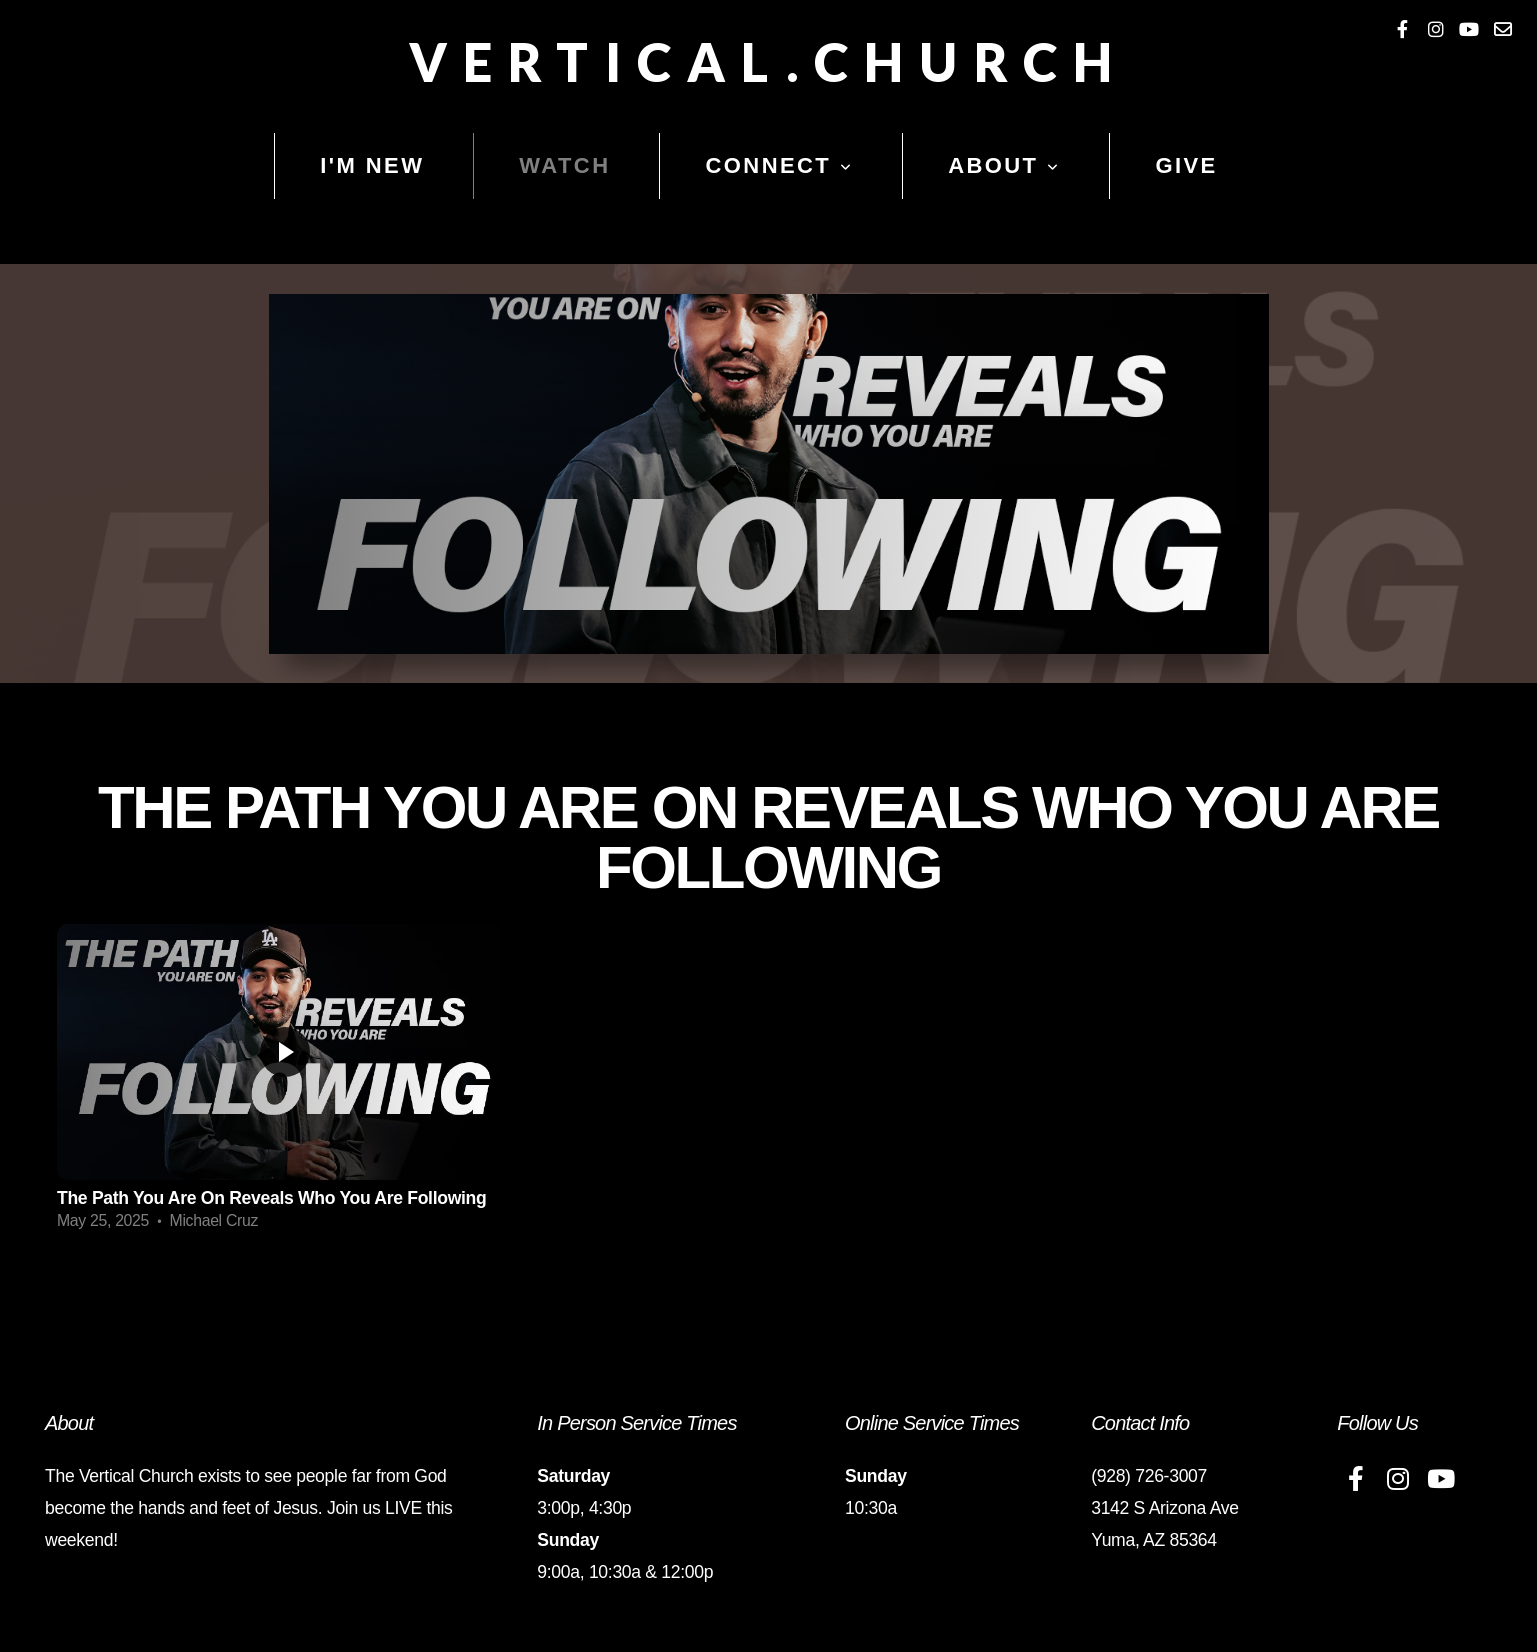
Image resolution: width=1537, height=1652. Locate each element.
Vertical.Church (768, 62)
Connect (779, 165)
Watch (564, 165)
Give (1186, 165)
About (1004, 165)
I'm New (372, 165)
